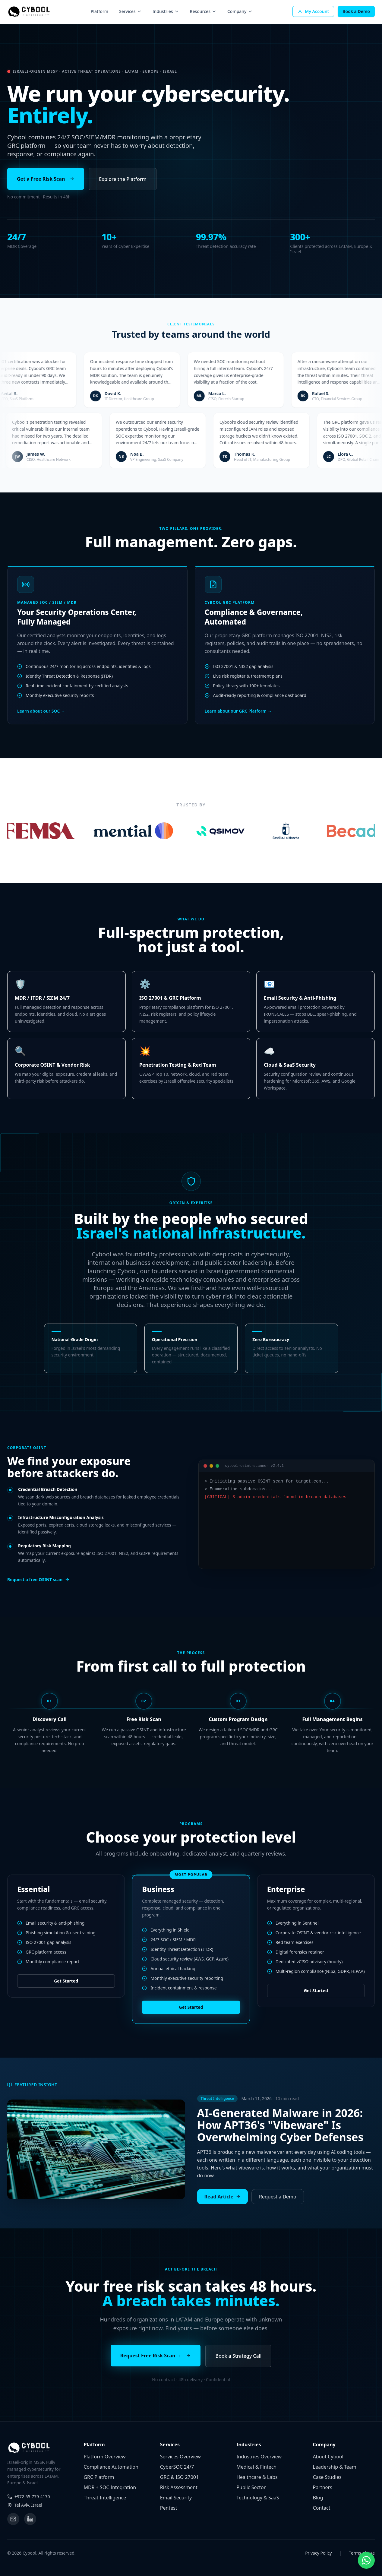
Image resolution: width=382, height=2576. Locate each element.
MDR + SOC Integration (110, 2487)
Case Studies (327, 2477)
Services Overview (180, 2456)
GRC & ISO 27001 (179, 2477)
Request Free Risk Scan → (155, 2355)
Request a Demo (277, 2196)
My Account (313, 11)
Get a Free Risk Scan (45, 179)
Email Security (176, 2497)
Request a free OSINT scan (38, 1579)
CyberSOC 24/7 (177, 2467)
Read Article (222, 2196)
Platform (99, 11)
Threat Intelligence (105, 2497)
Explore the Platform (123, 179)
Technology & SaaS (257, 2497)
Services (130, 11)
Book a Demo (356, 11)
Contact (321, 2508)
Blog (318, 2497)
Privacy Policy (318, 2553)
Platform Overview (104, 2456)
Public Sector (251, 2487)
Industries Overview (259, 2456)
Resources (203, 11)
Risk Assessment (178, 2487)
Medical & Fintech (256, 2467)
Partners (322, 2487)
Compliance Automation (111, 2467)
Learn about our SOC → (41, 720)
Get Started (66, 1981)
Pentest (168, 2508)
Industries (166, 11)
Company (240, 11)
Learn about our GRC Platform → (238, 714)
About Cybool (328, 2456)
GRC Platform (99, 2477)
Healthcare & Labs (257, 2477)
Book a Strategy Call (238, 2356)
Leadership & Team (334, 2467)
